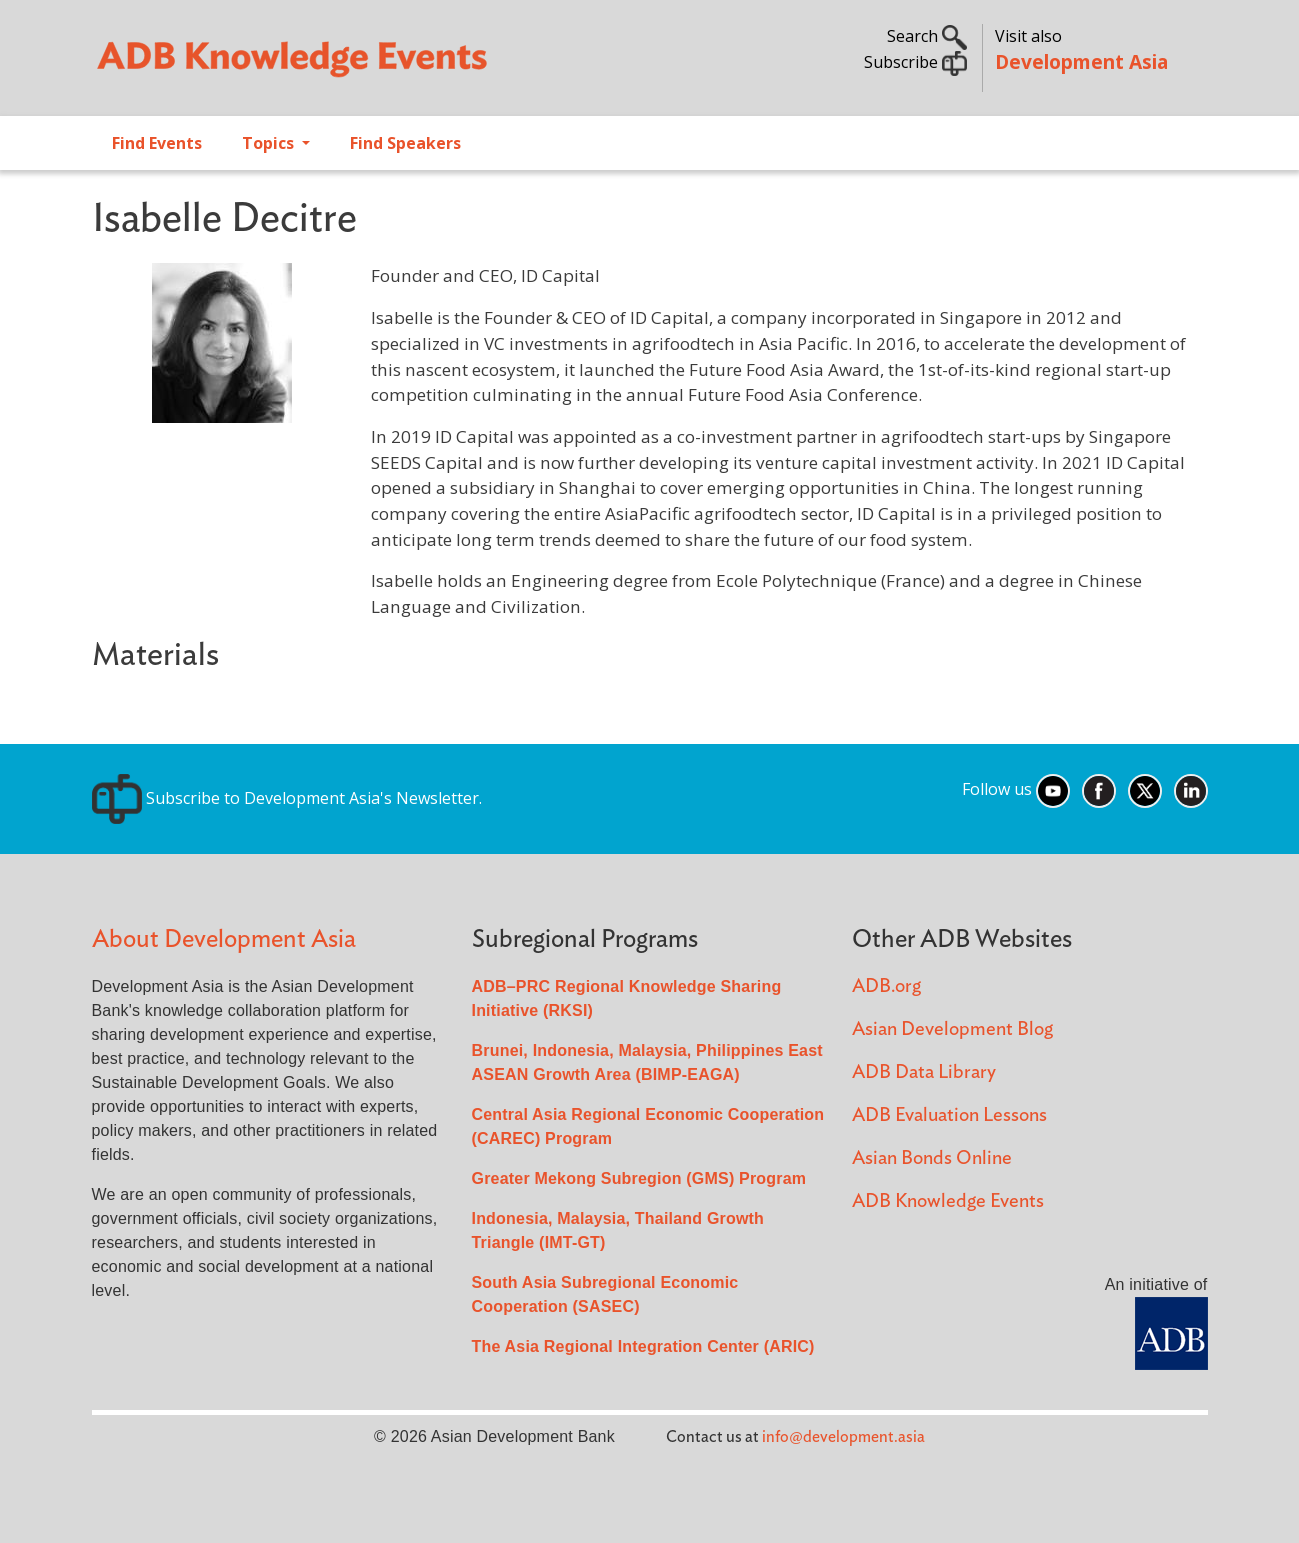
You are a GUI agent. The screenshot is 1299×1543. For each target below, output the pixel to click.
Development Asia (1081, 61)
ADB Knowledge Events (948, 1201)
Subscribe (915, 62)
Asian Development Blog (952, 1029)
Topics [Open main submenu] (270, 143)
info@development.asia (843, 1437)
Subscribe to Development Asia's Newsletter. (287, 798)
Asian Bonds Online (932, 1158)
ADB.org (886, 986)
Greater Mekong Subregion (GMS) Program (639, 1178)
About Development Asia (224, 939)
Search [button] (927, 36)
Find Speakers (405, 143)
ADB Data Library (924, 1072)
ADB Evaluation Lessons (949, 1115)
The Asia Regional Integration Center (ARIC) (643, 1346)
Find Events (157, 143)
